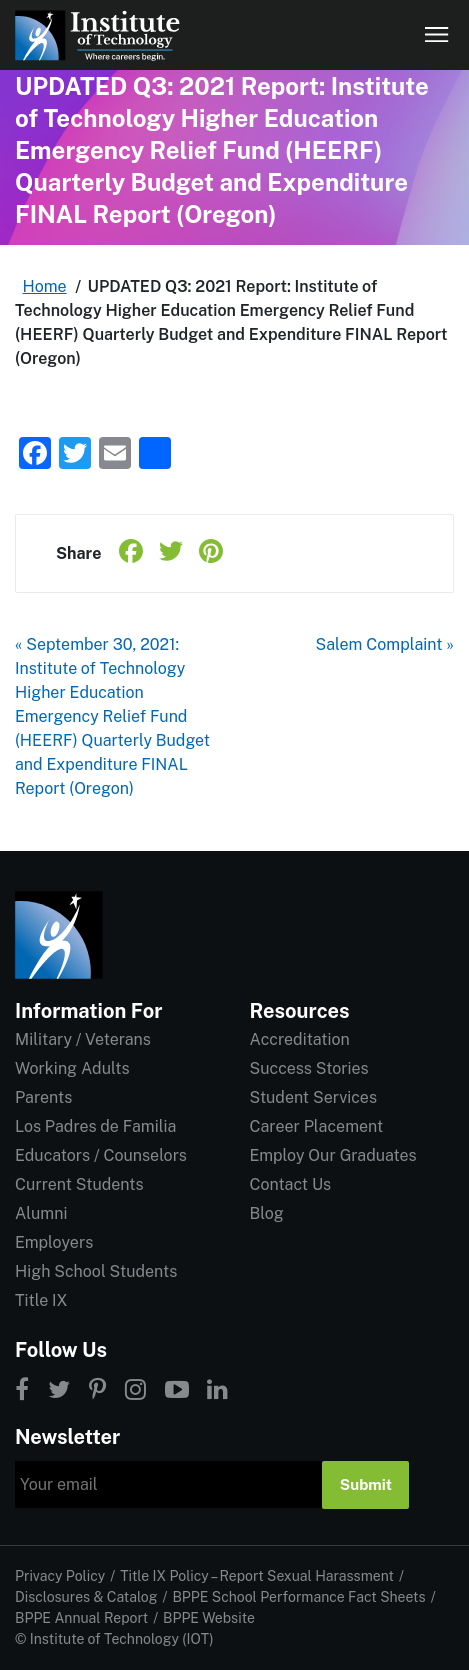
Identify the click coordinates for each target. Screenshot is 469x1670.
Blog (267, 1213)
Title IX (41, 1300)
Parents (43, 1097)
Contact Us (291, 1184)
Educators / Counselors (101, 1155)
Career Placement (317, 1126)
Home (45, 286)
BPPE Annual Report (81, 1618)
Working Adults (72, 1068)
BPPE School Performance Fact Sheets (298, 1597)
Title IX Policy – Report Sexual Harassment (257, 1576)
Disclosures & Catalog (86, 1597)
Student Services (313, 1097)
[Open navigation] (437, 35)
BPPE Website (209, 1618)
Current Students (79, 1184)
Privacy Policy (60, 1576)
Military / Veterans (83, 1039)
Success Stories (309, 1068)
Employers (54, 1242)
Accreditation (300, 1039)
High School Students (96, 1271)
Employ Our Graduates (333, 1155)
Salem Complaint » (385, 644)
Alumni (41, 1213)
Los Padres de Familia (95, 1126)
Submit (366, 1484)
